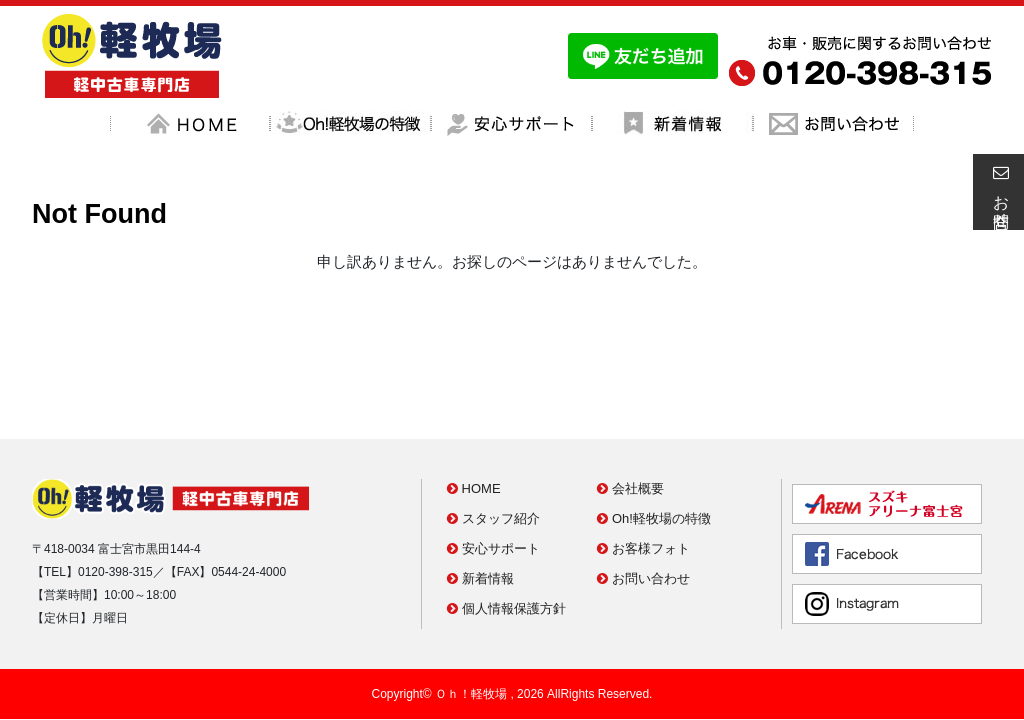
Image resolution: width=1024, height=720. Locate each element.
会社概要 (630, 399)
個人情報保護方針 (506, 519)
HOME (474, 399)
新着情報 (480, 489)
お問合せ (998, 192)
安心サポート (493, 459)
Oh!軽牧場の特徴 (654, 429)
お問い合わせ (643, 489)
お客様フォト (643, 459)
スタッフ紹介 (493, 429)
